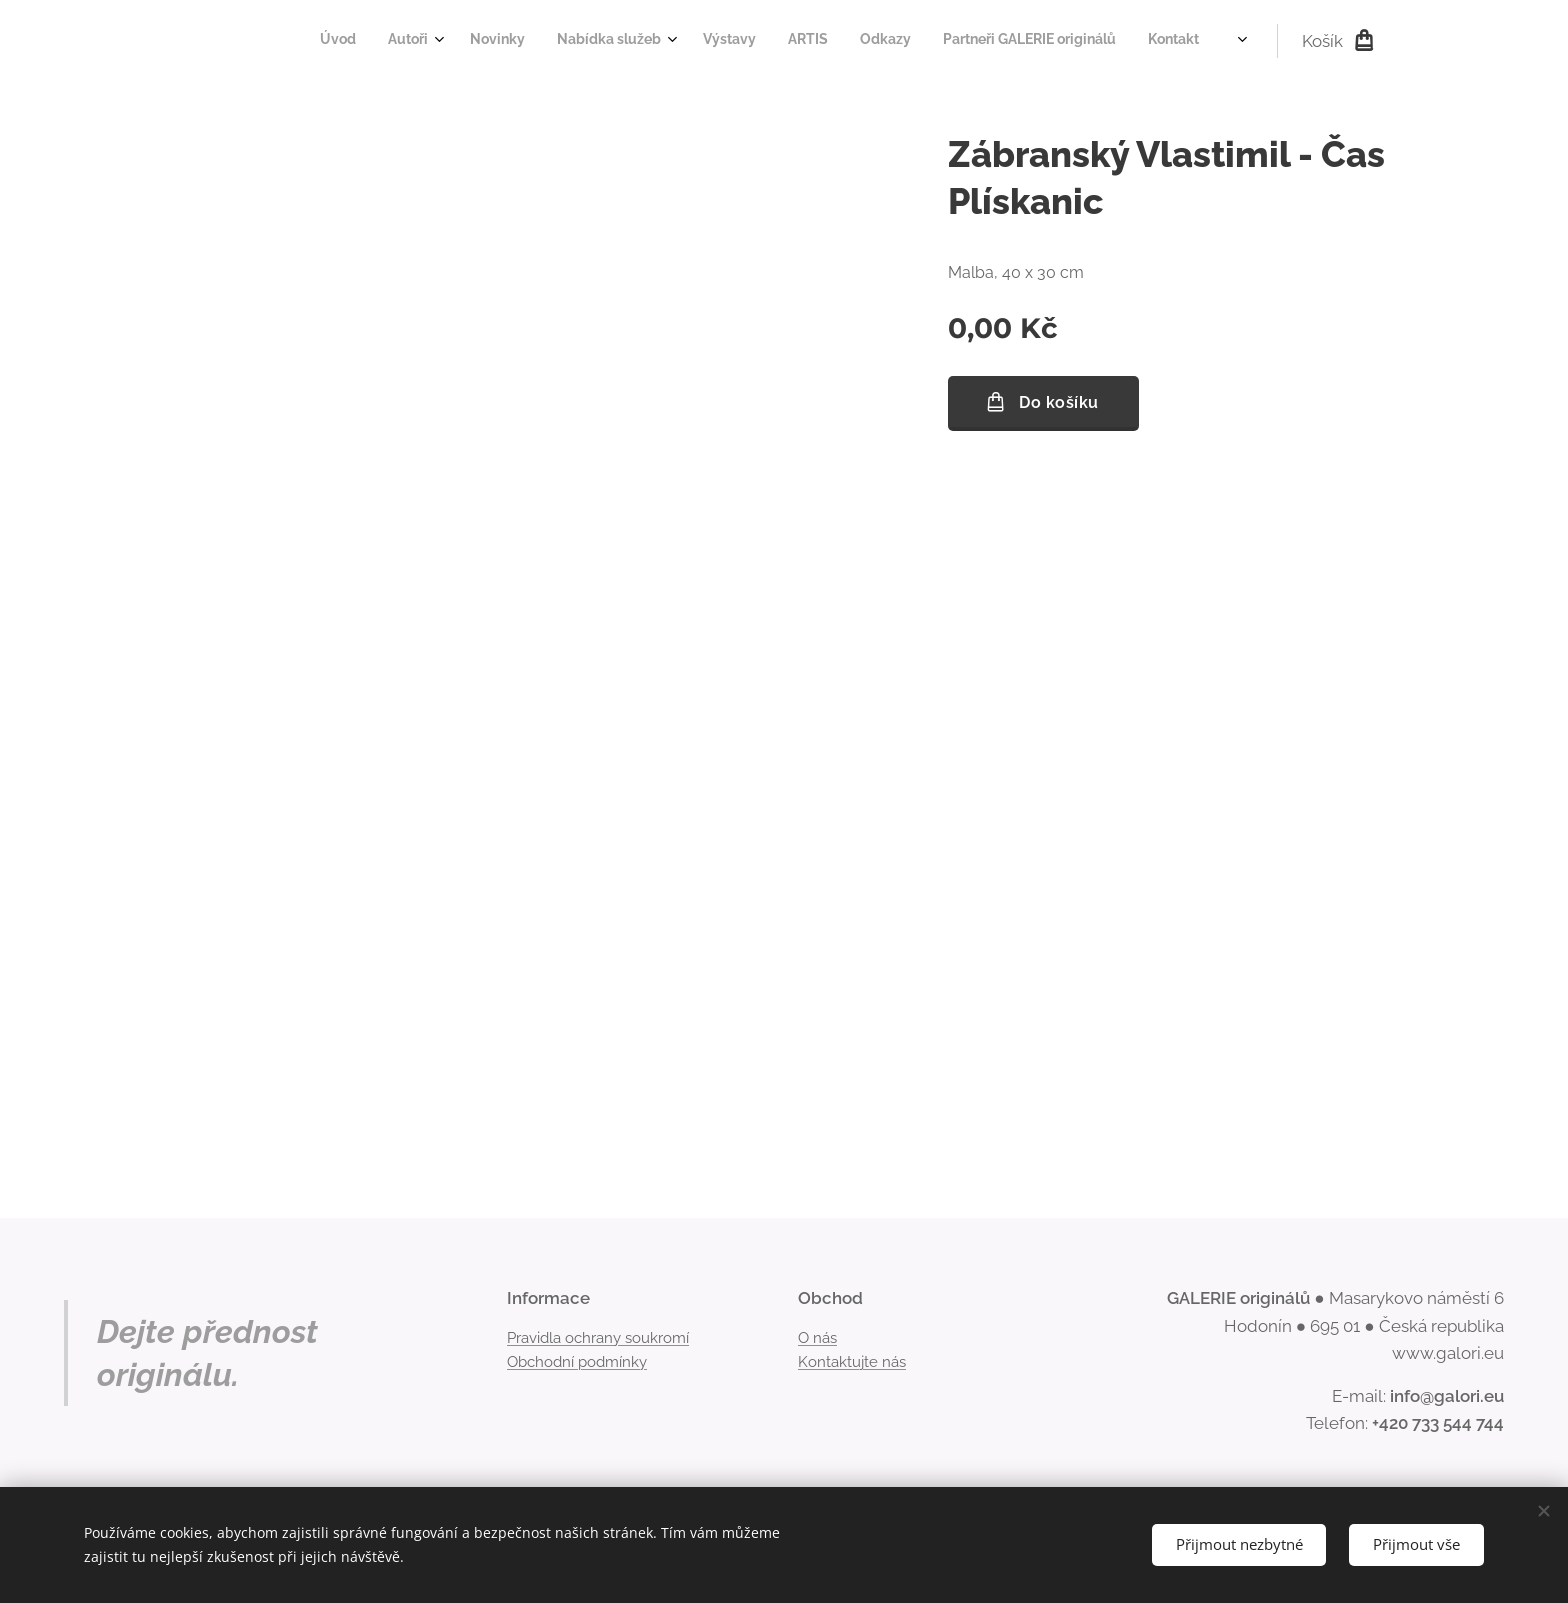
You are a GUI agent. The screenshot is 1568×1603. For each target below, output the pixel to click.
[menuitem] (906, 41)
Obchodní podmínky (577, 1362)
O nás (817, 1337)
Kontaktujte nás (852, 1362)
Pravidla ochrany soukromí (598, 1337)
